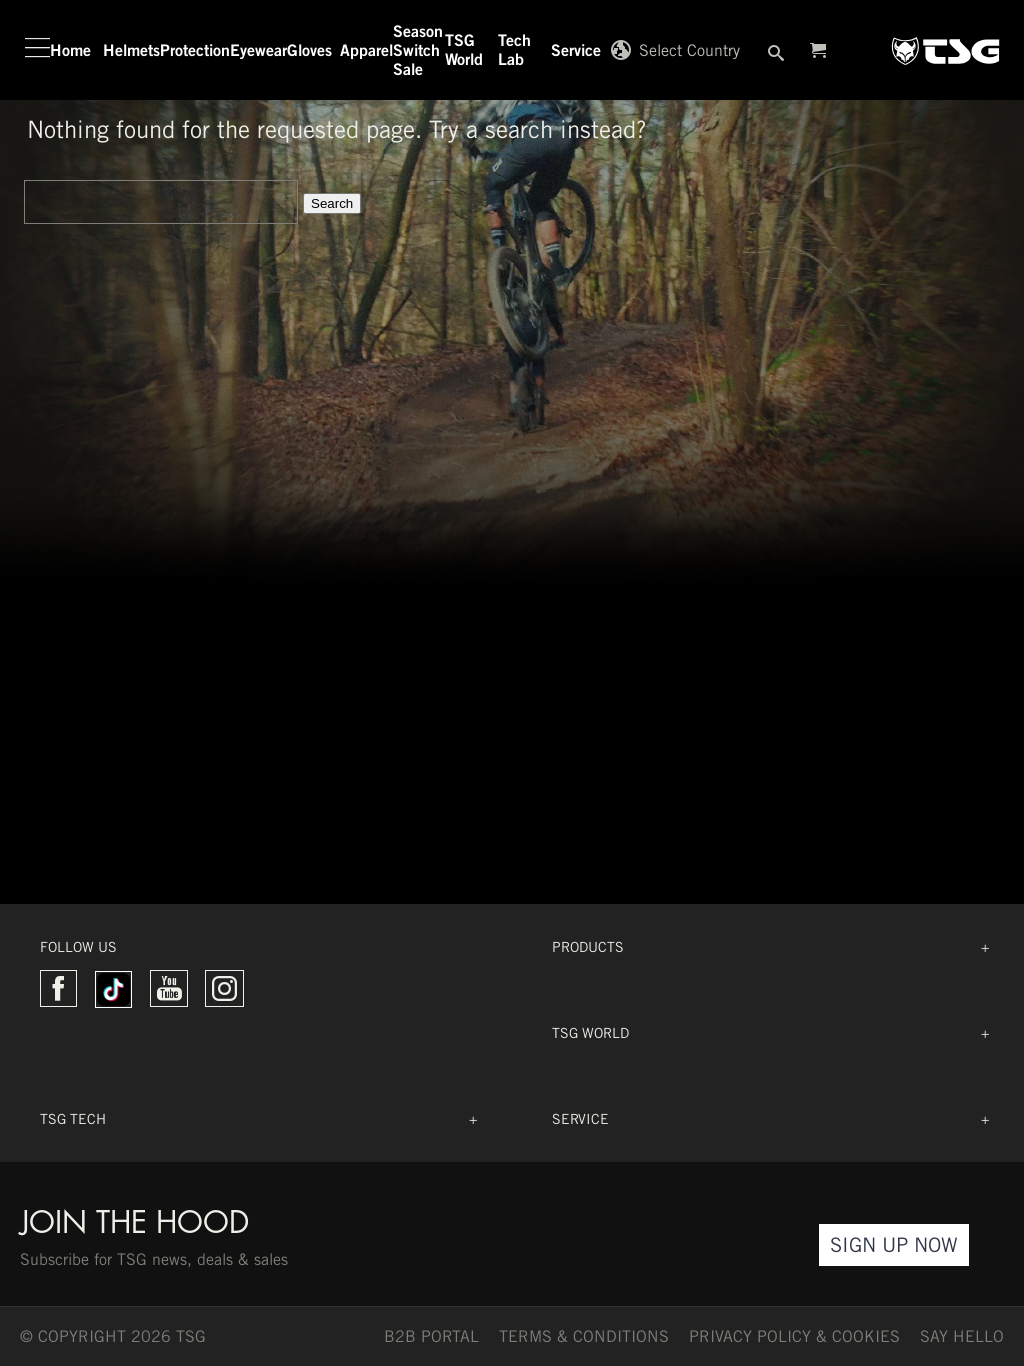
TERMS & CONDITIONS (584, 1336)
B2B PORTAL (431, 1336)
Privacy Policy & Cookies (794, 1336)
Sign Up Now (894, 1244)
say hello (962, 1336)
